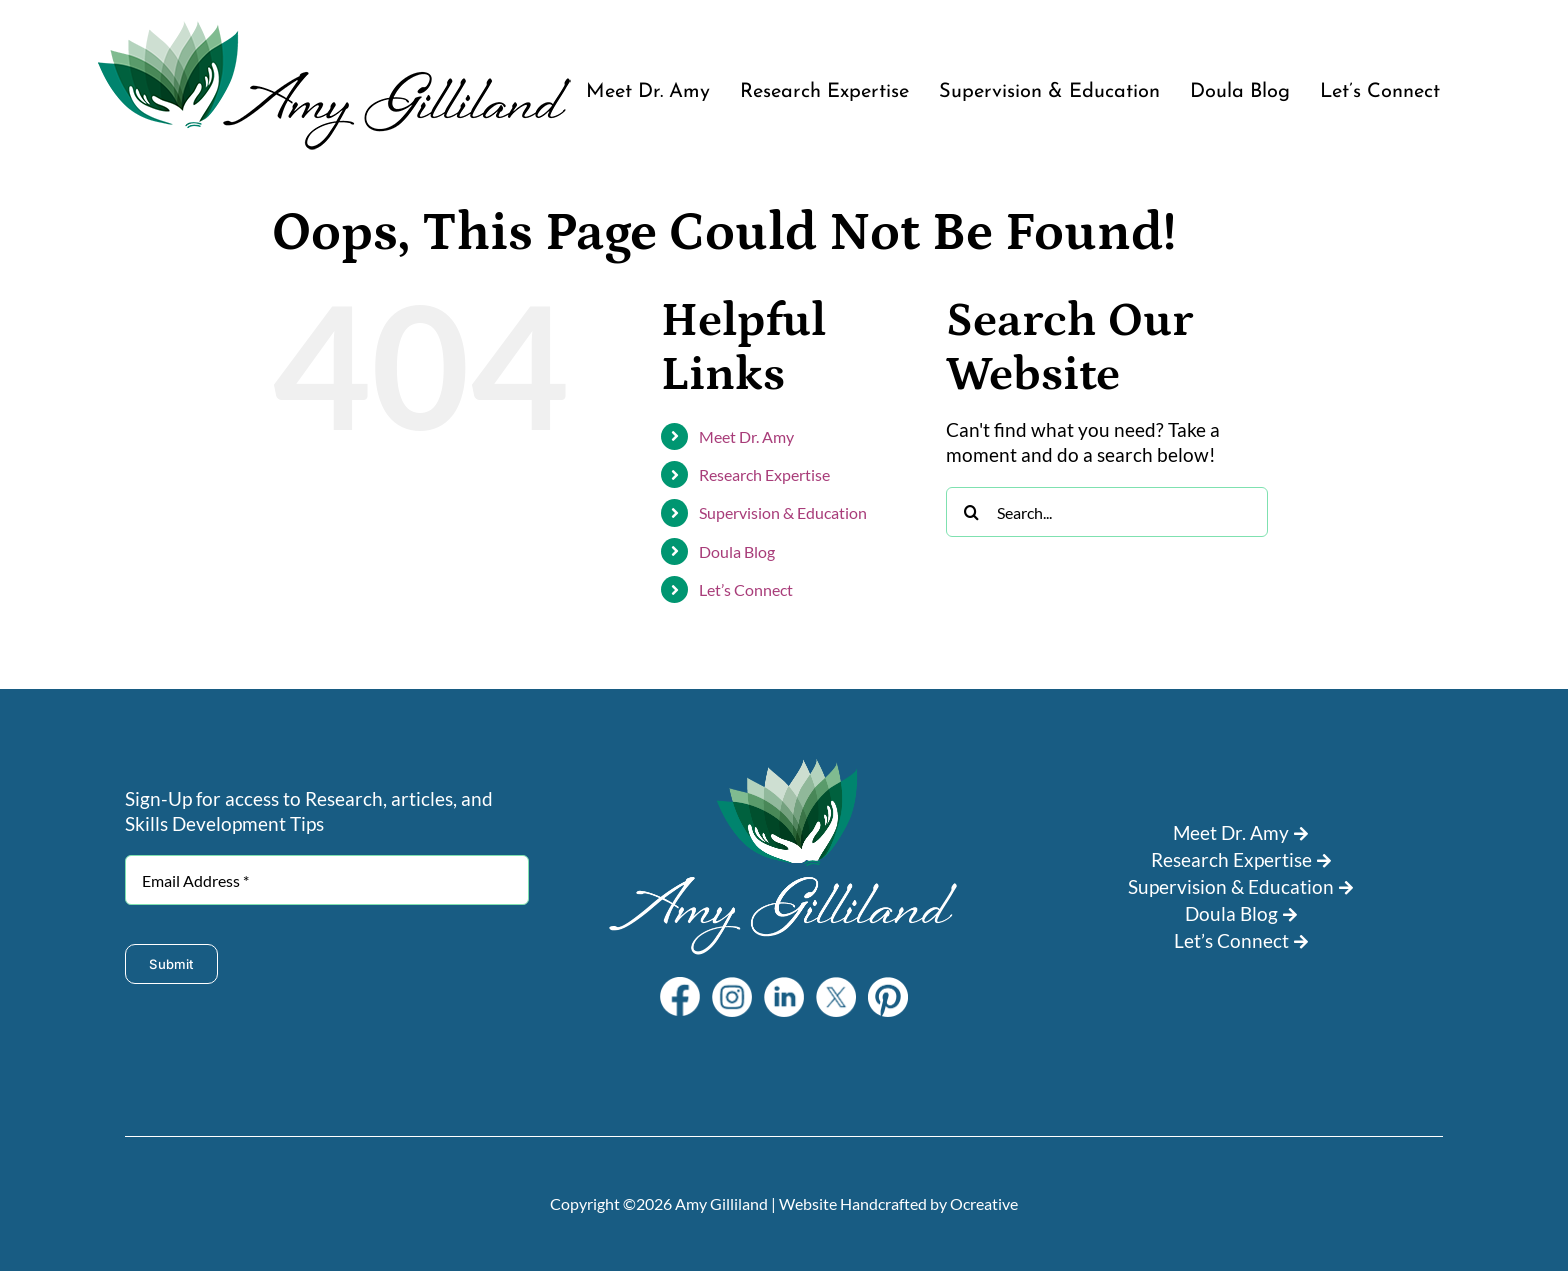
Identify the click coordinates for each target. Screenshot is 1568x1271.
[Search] (971, 512)
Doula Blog (737, 551)
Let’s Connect (746, 589)
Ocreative (984, 1203)
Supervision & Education (783, 512)
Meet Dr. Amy (746, 436)
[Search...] (1106, 512)
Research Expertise (764, 474)
